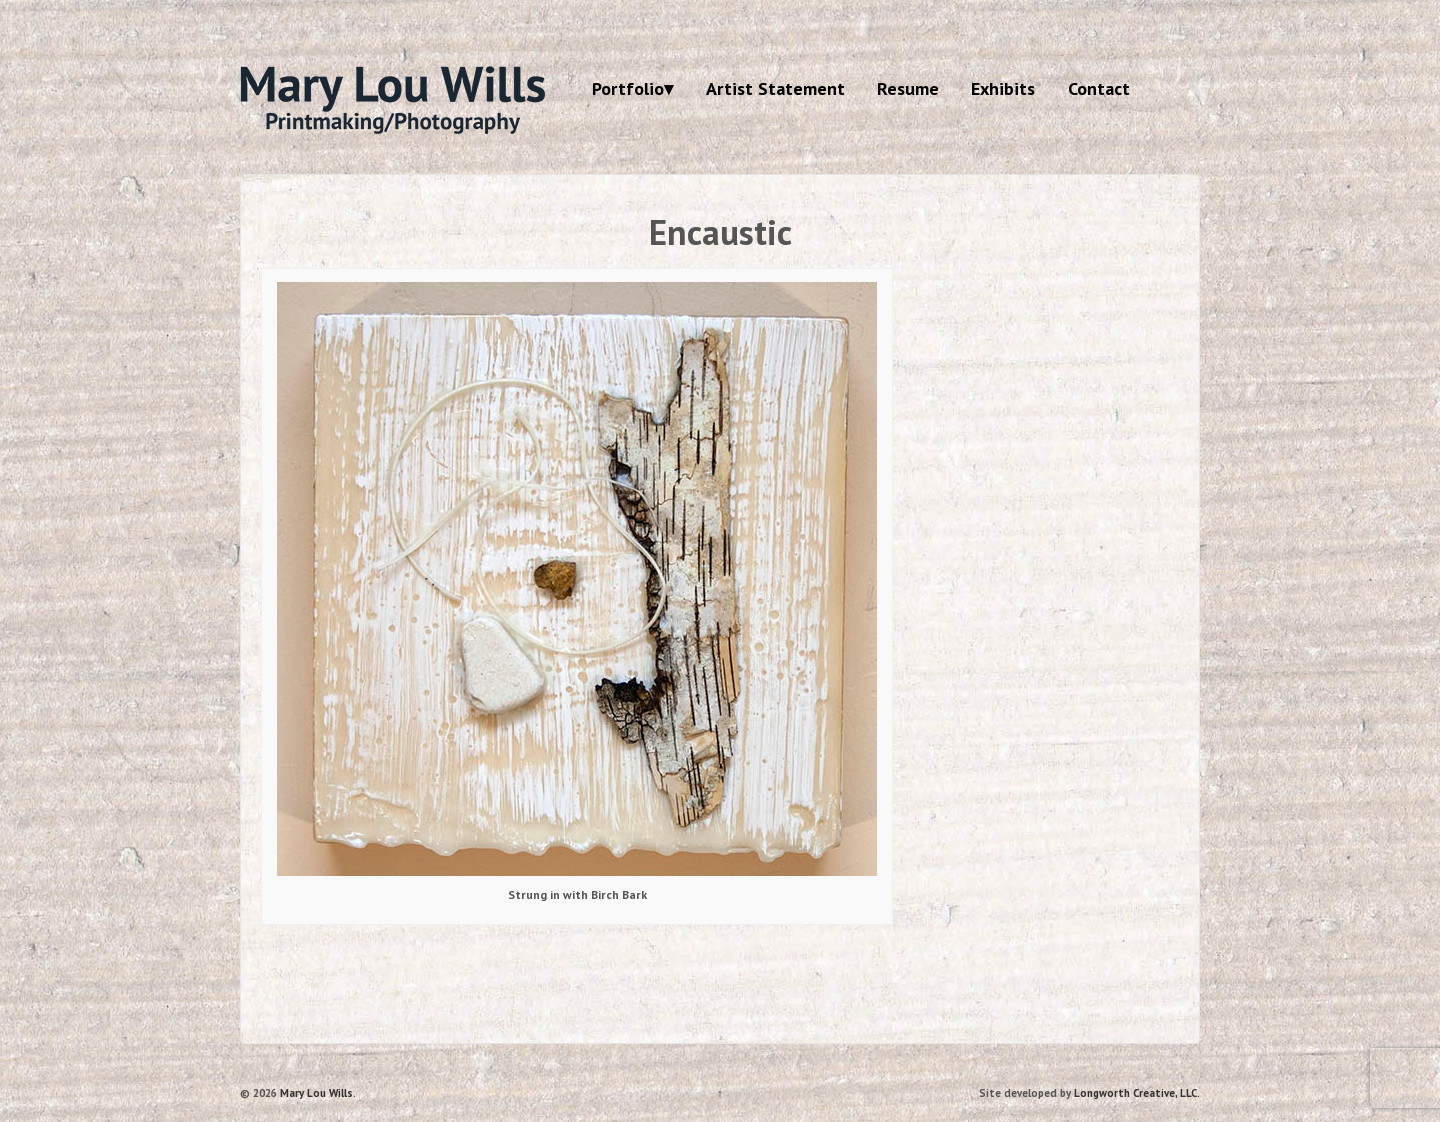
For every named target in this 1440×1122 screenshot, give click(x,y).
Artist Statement (775, 88)
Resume (908, 88)
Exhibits (1003, 88)
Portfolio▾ (632, 88)
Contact (1099, 88)
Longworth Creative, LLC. (1137, 1093)
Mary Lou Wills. (316, 1093)
